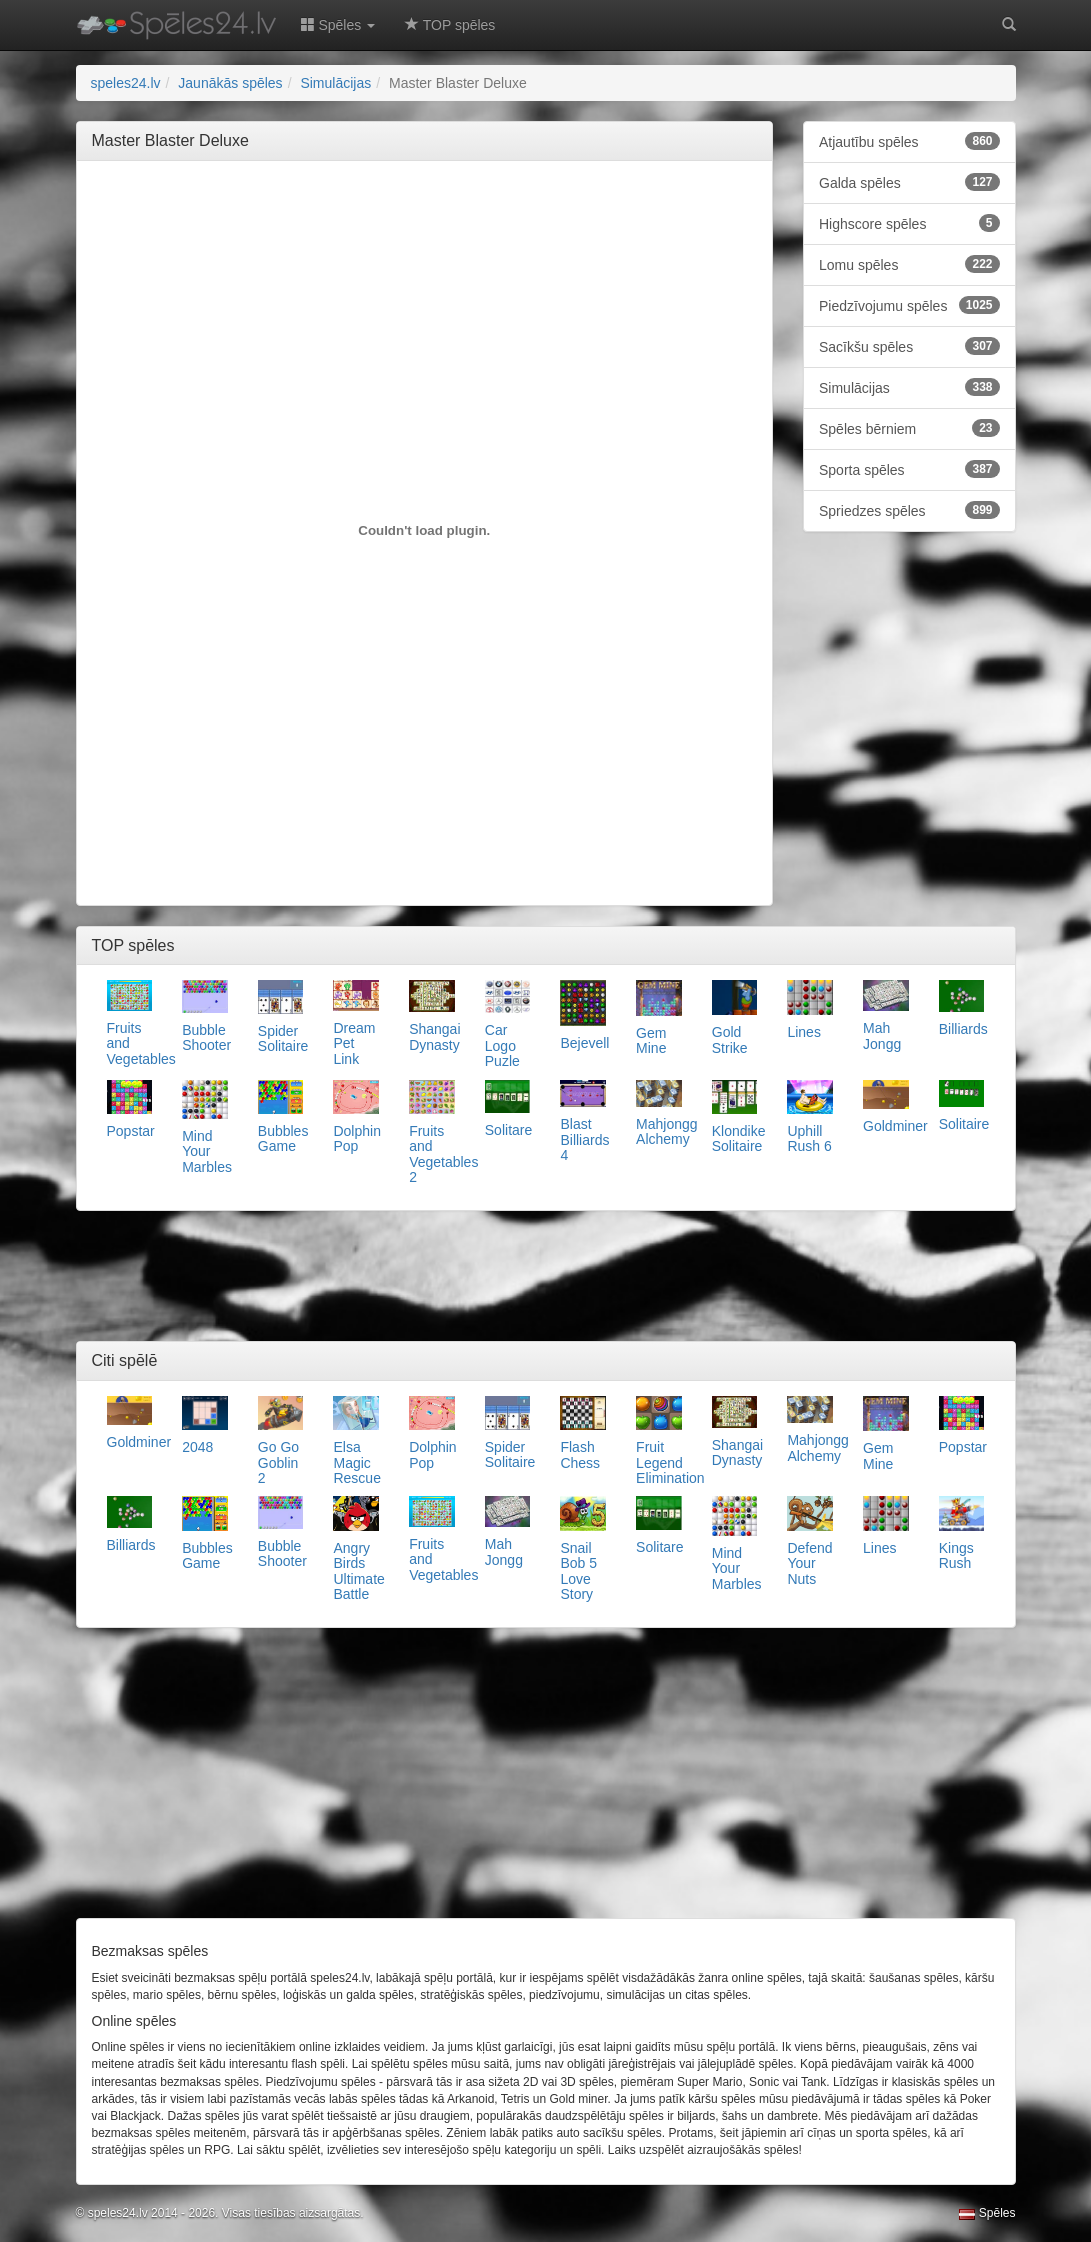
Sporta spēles (909, 469)
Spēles (987, 2213)
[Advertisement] (456, 221)
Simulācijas (909, 387)
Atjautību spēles (909, 141)
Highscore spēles (909, 223)
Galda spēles (909, 182)
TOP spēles (450, 25)
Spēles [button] (338, 25)
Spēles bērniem (909, 428)
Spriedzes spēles (909, 510)
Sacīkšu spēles (909, 346)
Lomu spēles (909, 264)
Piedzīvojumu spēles (909, 305)
